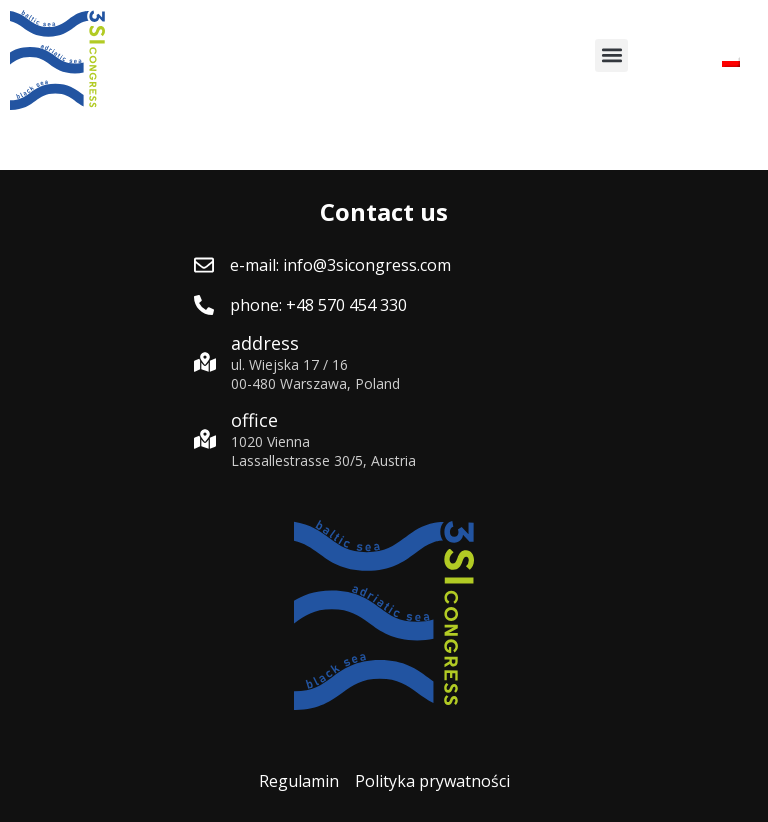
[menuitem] (731, 60)
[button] (611, 55)
